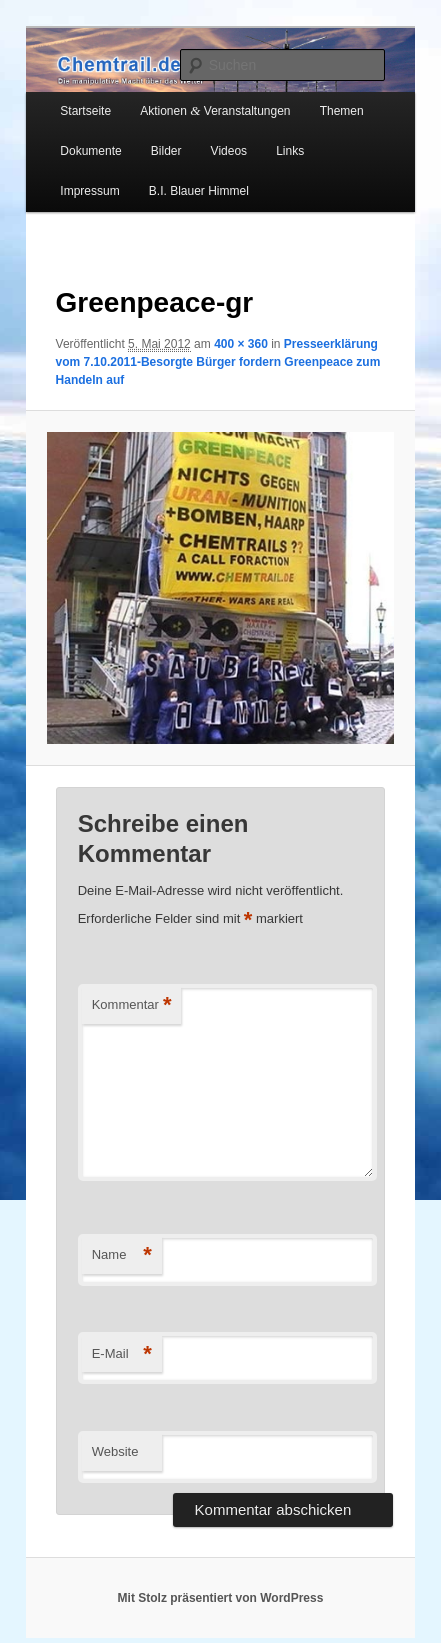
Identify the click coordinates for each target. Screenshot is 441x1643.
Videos (229, 151)
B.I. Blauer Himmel (199, 191)
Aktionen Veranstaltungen (215, 110)
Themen (342, 111)
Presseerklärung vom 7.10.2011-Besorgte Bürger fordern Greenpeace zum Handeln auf (218, 362)
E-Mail (122, 1354)
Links (290, 151)
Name (122, 1255)
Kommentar (132, 1005)
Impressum (89, 191)
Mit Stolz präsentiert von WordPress (221, 1598)
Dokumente (90, 151)
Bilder (166, 151)
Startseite (85, 111)
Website (115, 1451)
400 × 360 (241, 344)
